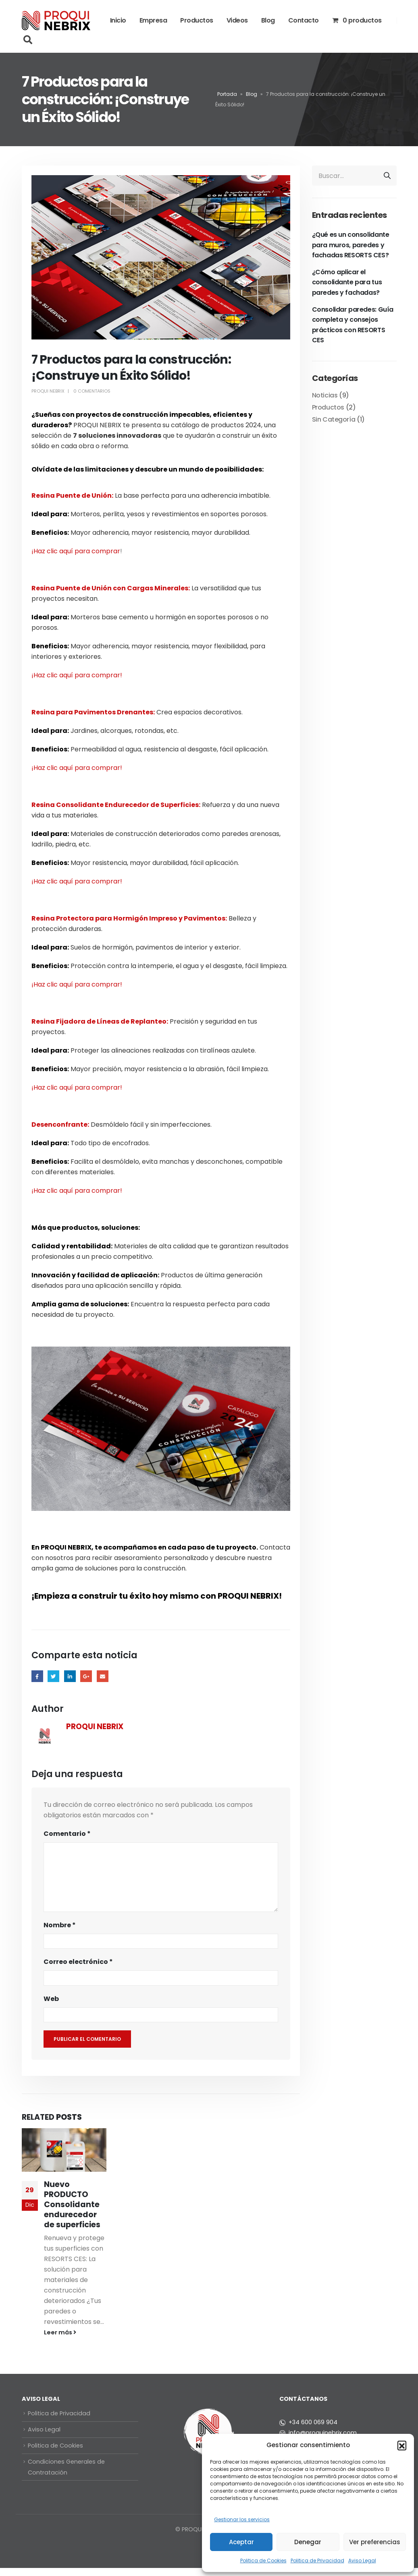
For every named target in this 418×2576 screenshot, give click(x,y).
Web (51, 1998)
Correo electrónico (78, 1961)
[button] (402, 2445)
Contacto (303, 20)
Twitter (53, 1676)
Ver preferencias (374, 2542)
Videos (237, 20)
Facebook (37, 1676)
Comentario (67, 1833)
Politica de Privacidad (317, 2560)
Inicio (118, 20)
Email (102, 1676)
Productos (196, 20)
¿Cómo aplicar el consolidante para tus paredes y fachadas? (347, 282)
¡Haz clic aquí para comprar (75, 551)
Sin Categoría (334, 419)
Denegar (307, 2542)
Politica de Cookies (263, 2560)
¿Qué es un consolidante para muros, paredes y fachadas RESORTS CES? (350, 245)
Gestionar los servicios (242, 2519)
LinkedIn (70, 1676)
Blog (268, 20)
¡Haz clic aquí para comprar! (76, 675)
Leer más (60, 2332)
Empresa (153, 20)
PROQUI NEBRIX (47, 391)
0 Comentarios (91, 391)
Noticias (325, 395)
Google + (86, 1676)
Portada (227, 94)
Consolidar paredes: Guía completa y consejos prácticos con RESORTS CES (352, 325)
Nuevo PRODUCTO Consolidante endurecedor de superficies (72, 2204)
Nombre (60, 1925)
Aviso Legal (362, 2560)
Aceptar (241, 2542)
